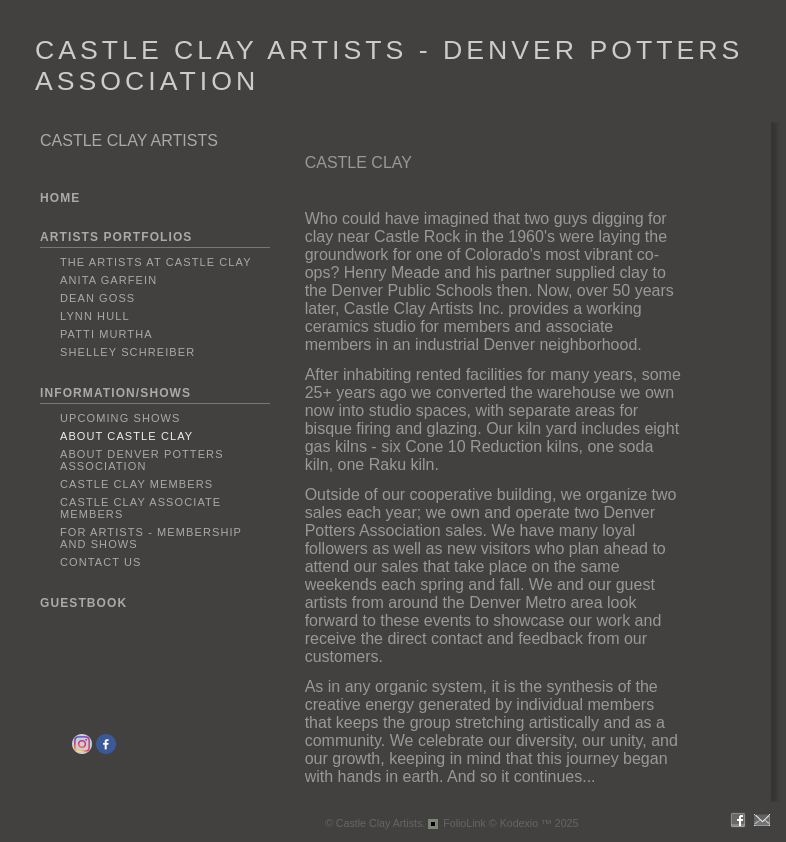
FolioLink (464, 823)
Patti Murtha (106, 334)
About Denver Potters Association (142, 460)
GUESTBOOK (83, 603)
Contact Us (101, 562)
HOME (60, 198)
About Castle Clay (126, 436)
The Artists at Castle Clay (156, 262)
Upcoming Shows (120, 418)
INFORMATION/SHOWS (115, 393)
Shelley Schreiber (127, 352)
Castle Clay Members (136, 484)
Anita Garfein (108, 280)
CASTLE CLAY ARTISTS (129, 140)
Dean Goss (97, 298)
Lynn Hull (95, 316)
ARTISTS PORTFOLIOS (116, 237)
